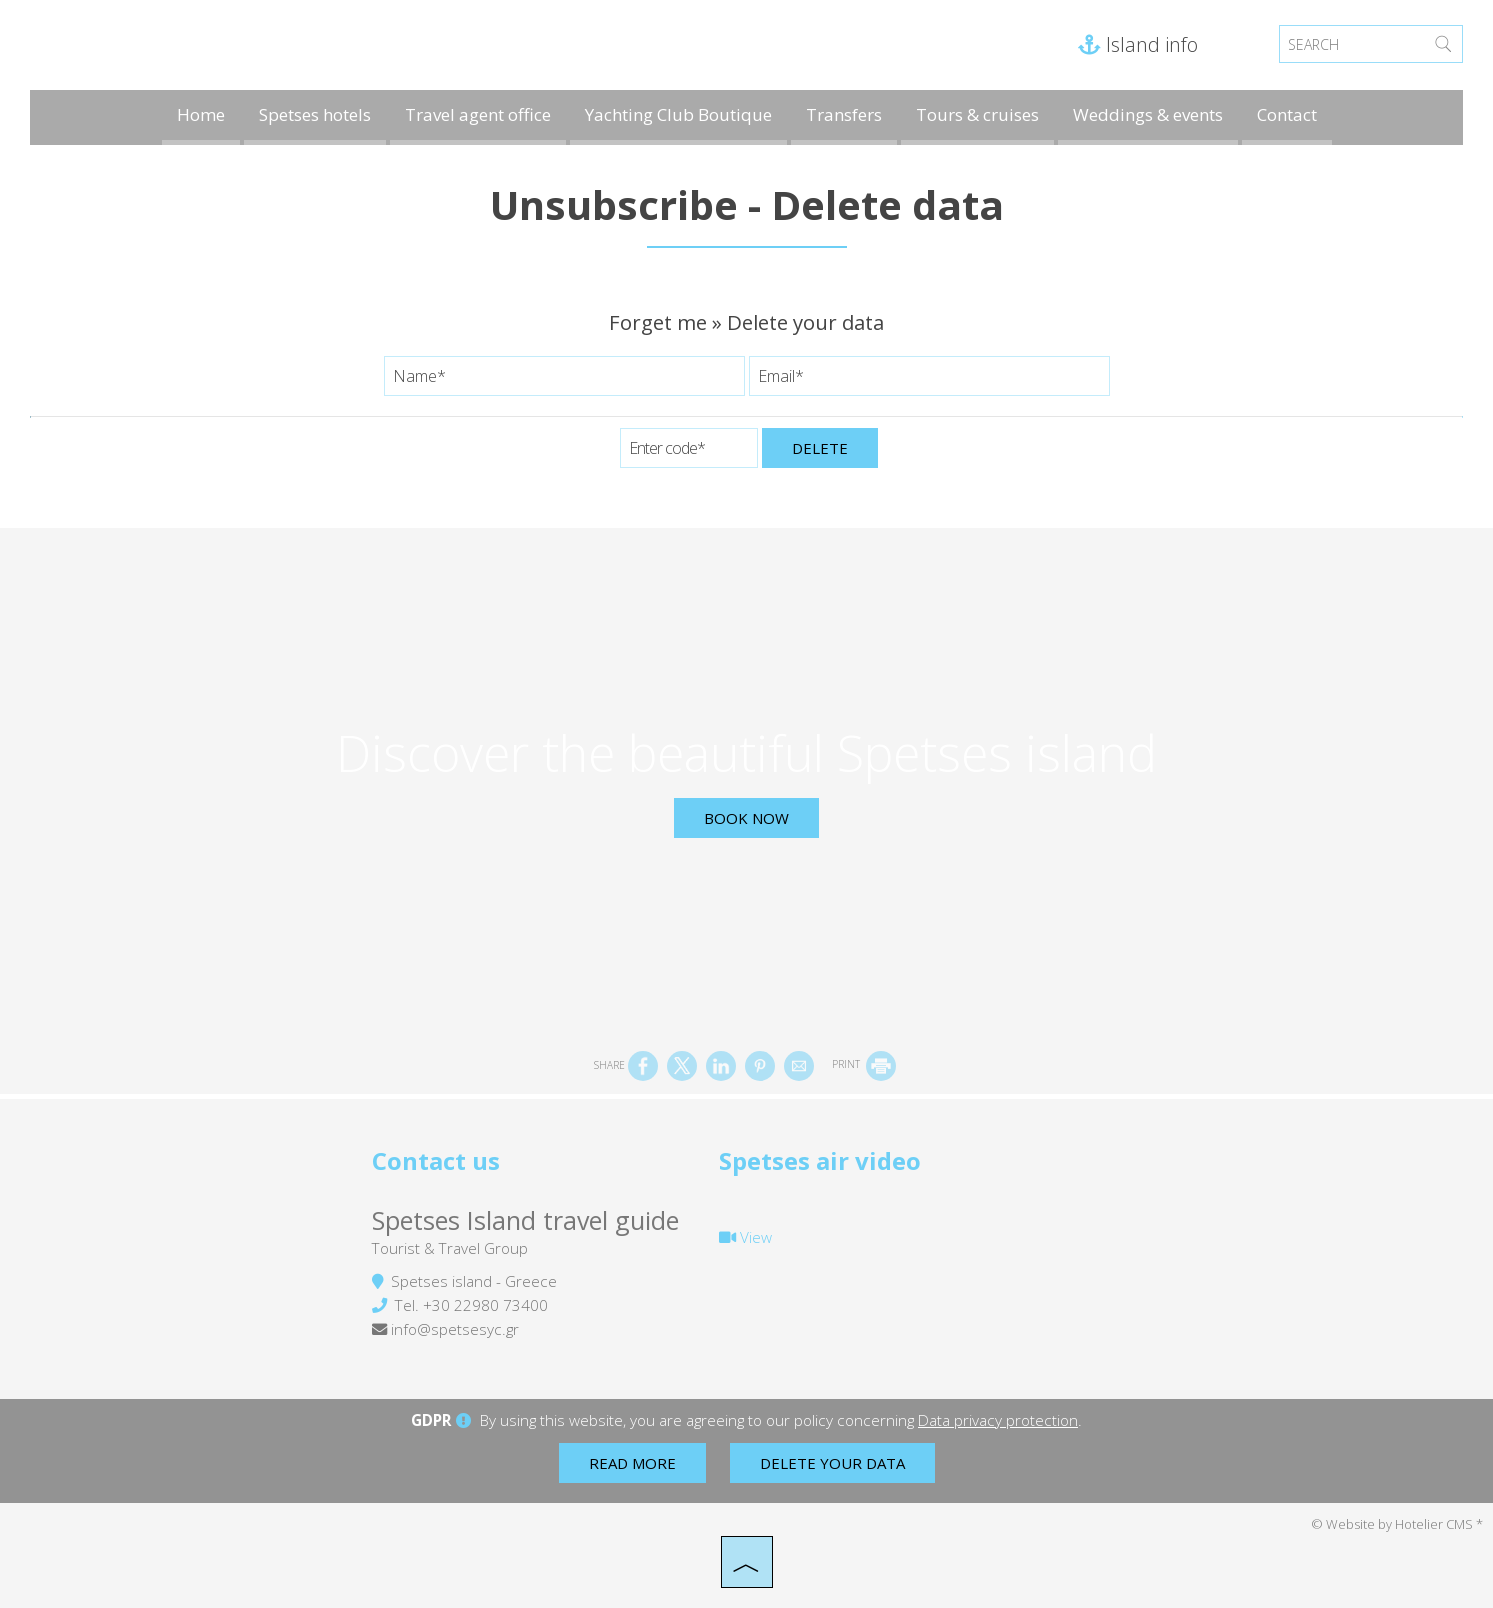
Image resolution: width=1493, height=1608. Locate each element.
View (745, 1237)
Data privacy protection (998, 1420)
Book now (746, 818)
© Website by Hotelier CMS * (1397, 1524)
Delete (820, 448)
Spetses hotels (315, 114)
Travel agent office (478, 114)
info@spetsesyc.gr (455, 1329)
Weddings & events (1148, 114)
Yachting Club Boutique (678, 114)
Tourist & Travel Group (450, 1248)
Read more (632, 1463)
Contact (1287, 114)
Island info (1138, 44)
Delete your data (832, 1463)
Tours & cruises (977, 114)
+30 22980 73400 (485, 1305)
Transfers (844, 114)
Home (201, 114)
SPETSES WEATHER (1041, 1204)
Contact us (436, 1160)
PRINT (864, 1064)
